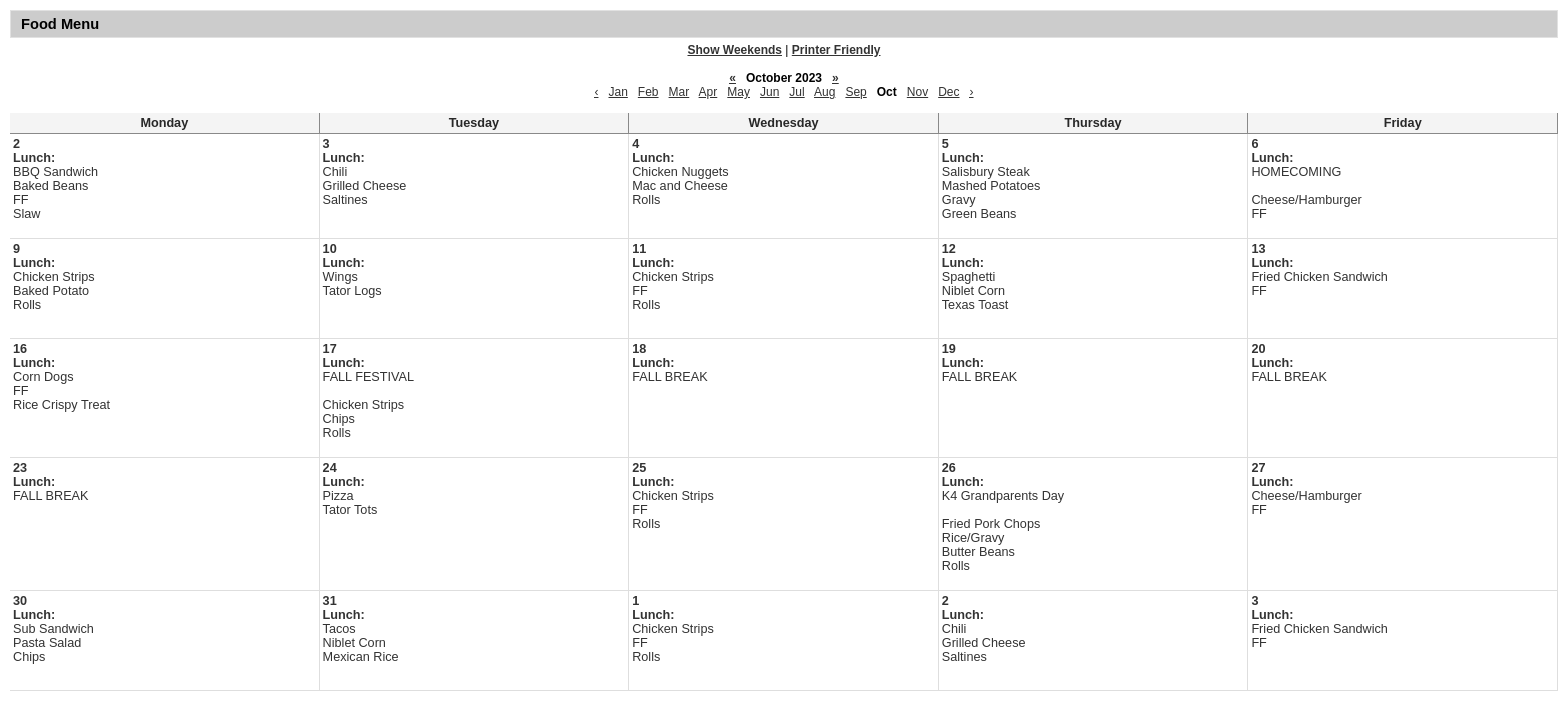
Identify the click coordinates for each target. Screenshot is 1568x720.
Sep (855, 92)
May (738, 92)
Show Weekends (735, 50)
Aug (824, 92)
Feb (648, 92)
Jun (769, 92)
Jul (796, 92)
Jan (617, 92)
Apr (708, 92)
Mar (679, 92)
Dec (948, 92)
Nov (917, 92)
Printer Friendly (836, 50)
